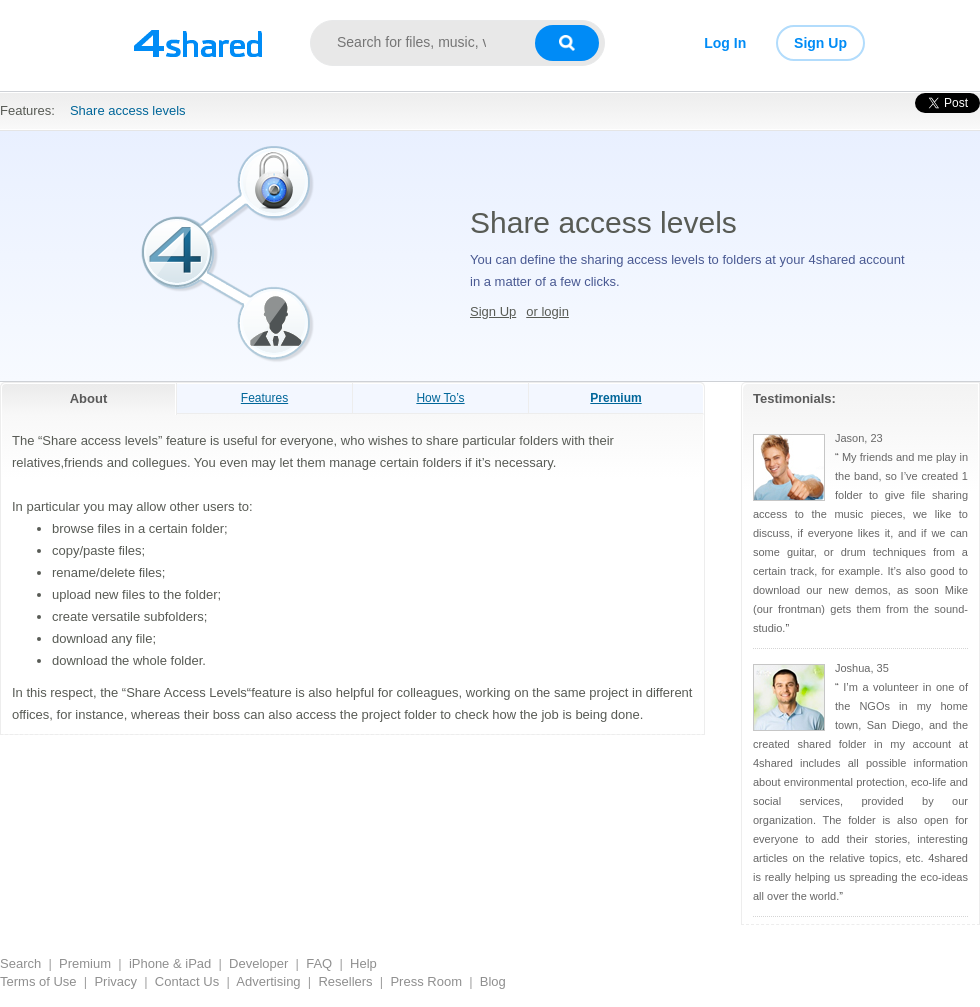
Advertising (268, 981)
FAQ (319, 963)
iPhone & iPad (170, 963)
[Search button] (567, 43)
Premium (85, 963)
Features (264, 398)
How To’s (440, 398)
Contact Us (187, 981)
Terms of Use (38, 981)
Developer (258, 963)
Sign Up (820, 43)
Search (20, 963)
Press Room (426, 981)
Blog (493, 981)
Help (363, 963)
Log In (725, 43)
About (89, 398)
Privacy (115, 981)
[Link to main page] (197, 43)
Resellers (345, 981)
